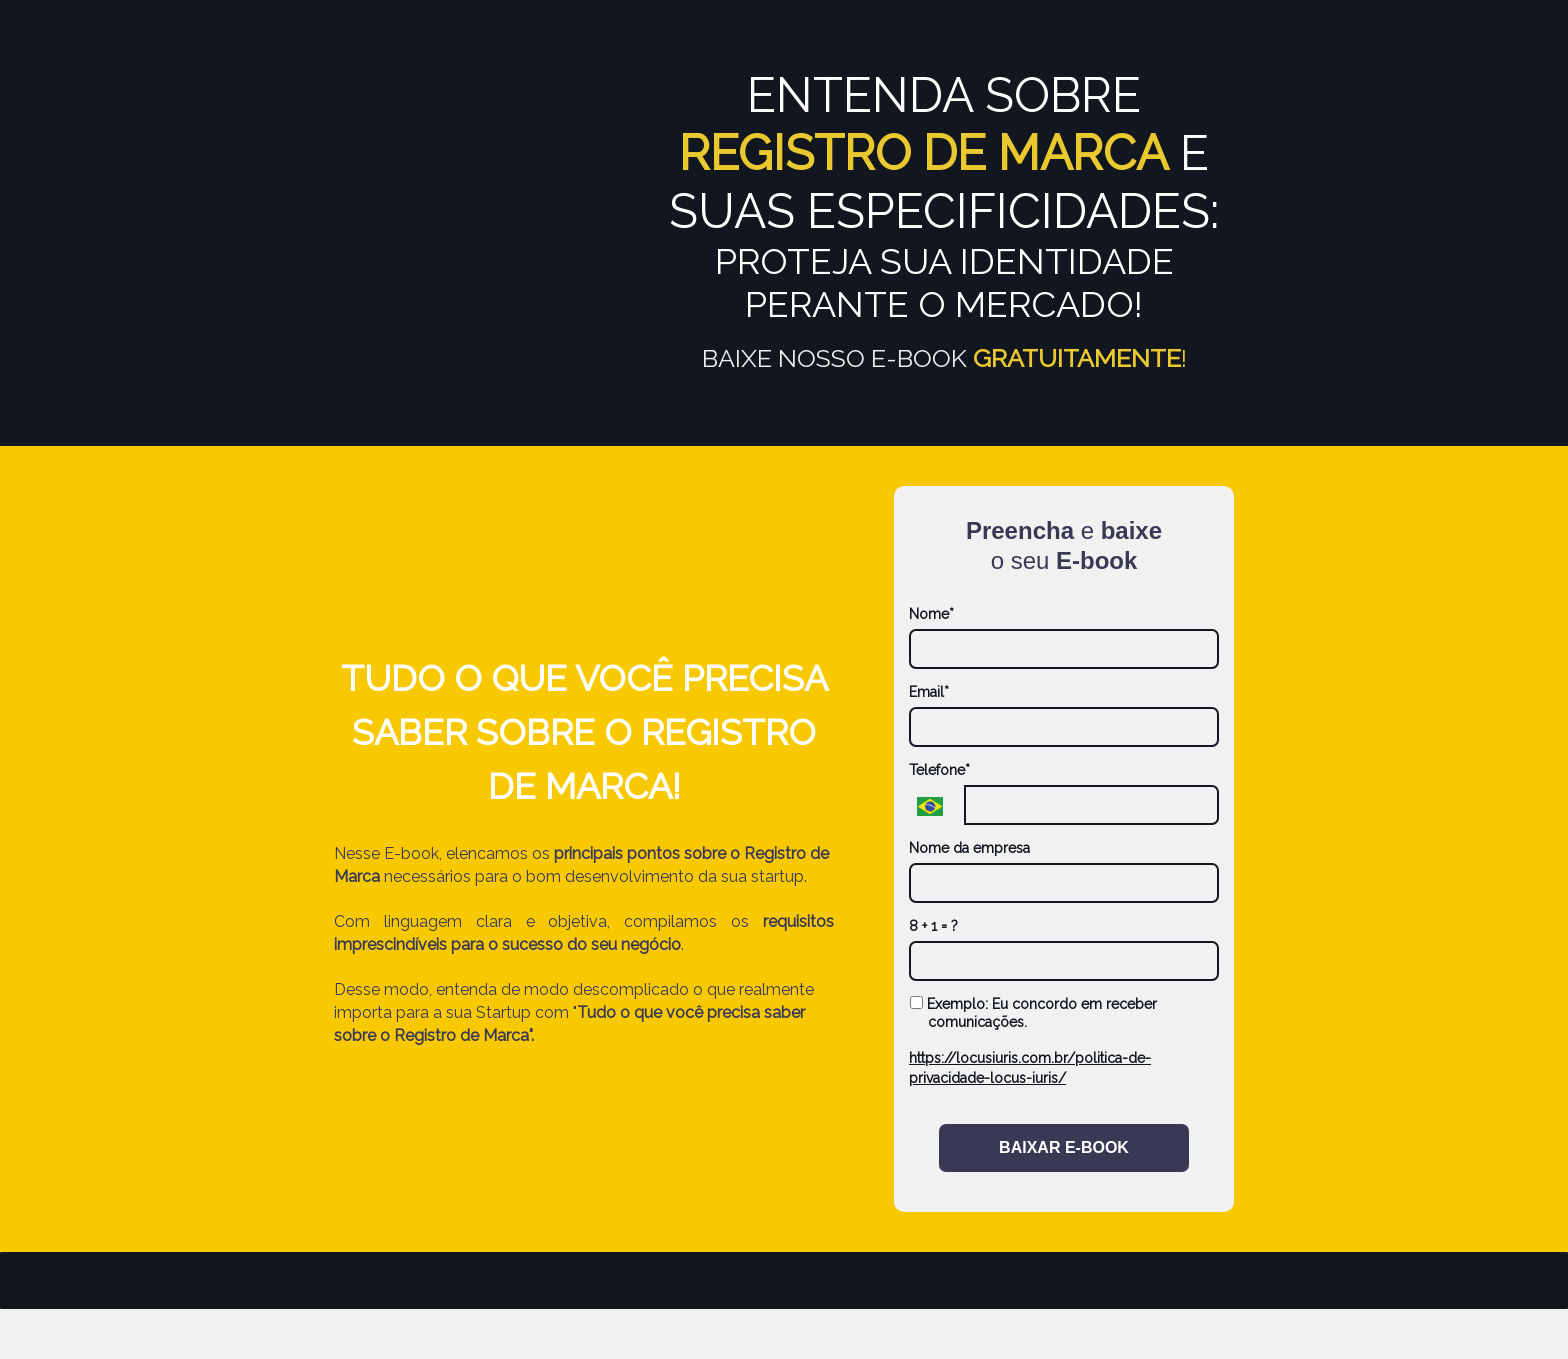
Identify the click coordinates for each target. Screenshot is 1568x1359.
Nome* (931, 614)
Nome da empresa (969, 848)
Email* (929, 692)
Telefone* (939, 770)
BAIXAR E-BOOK (1064, 1147)
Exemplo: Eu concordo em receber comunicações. (1033, 1013)
